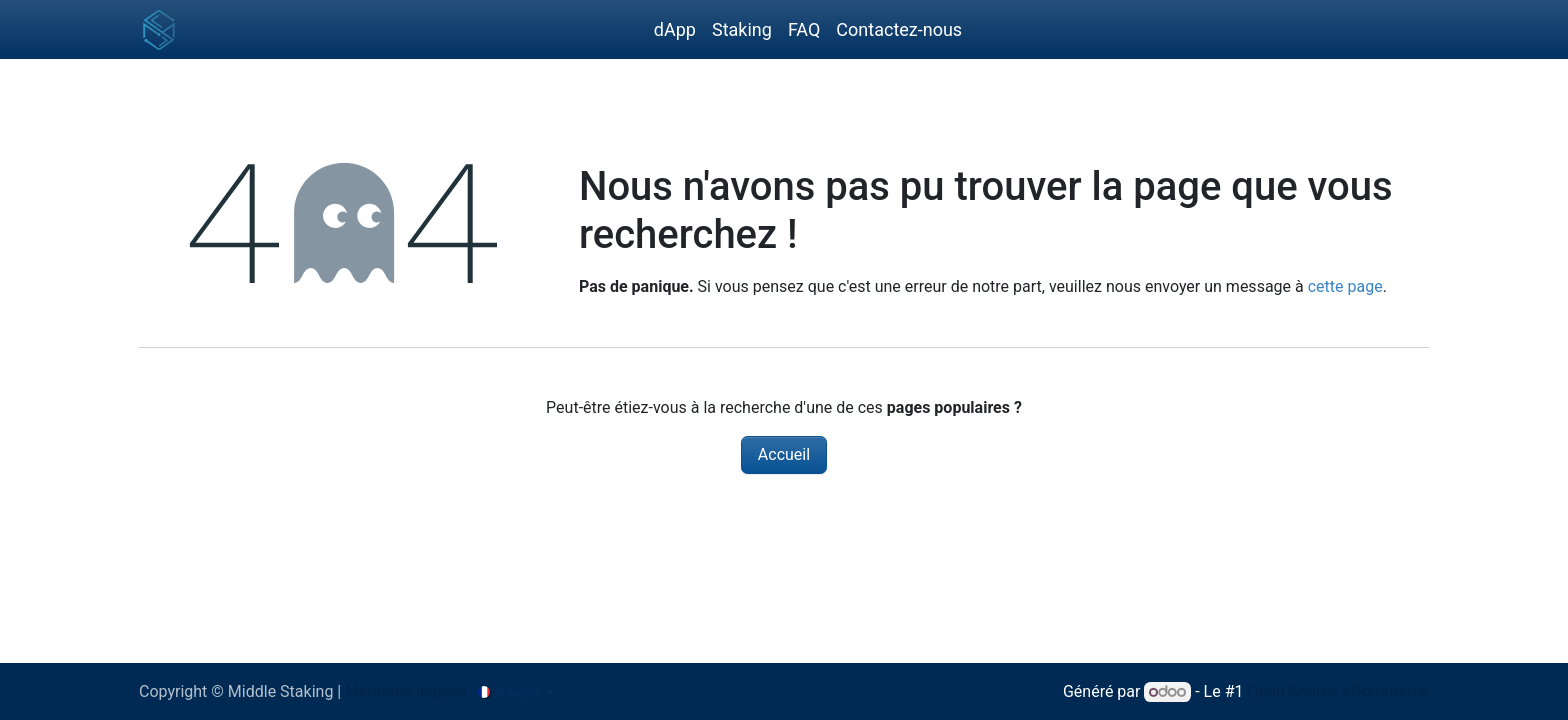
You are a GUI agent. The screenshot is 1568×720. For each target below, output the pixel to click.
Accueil (784, 454)
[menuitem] (675, 29)
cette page (1345, 286)
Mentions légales (405, 691)
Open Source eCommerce (1338, 691)
